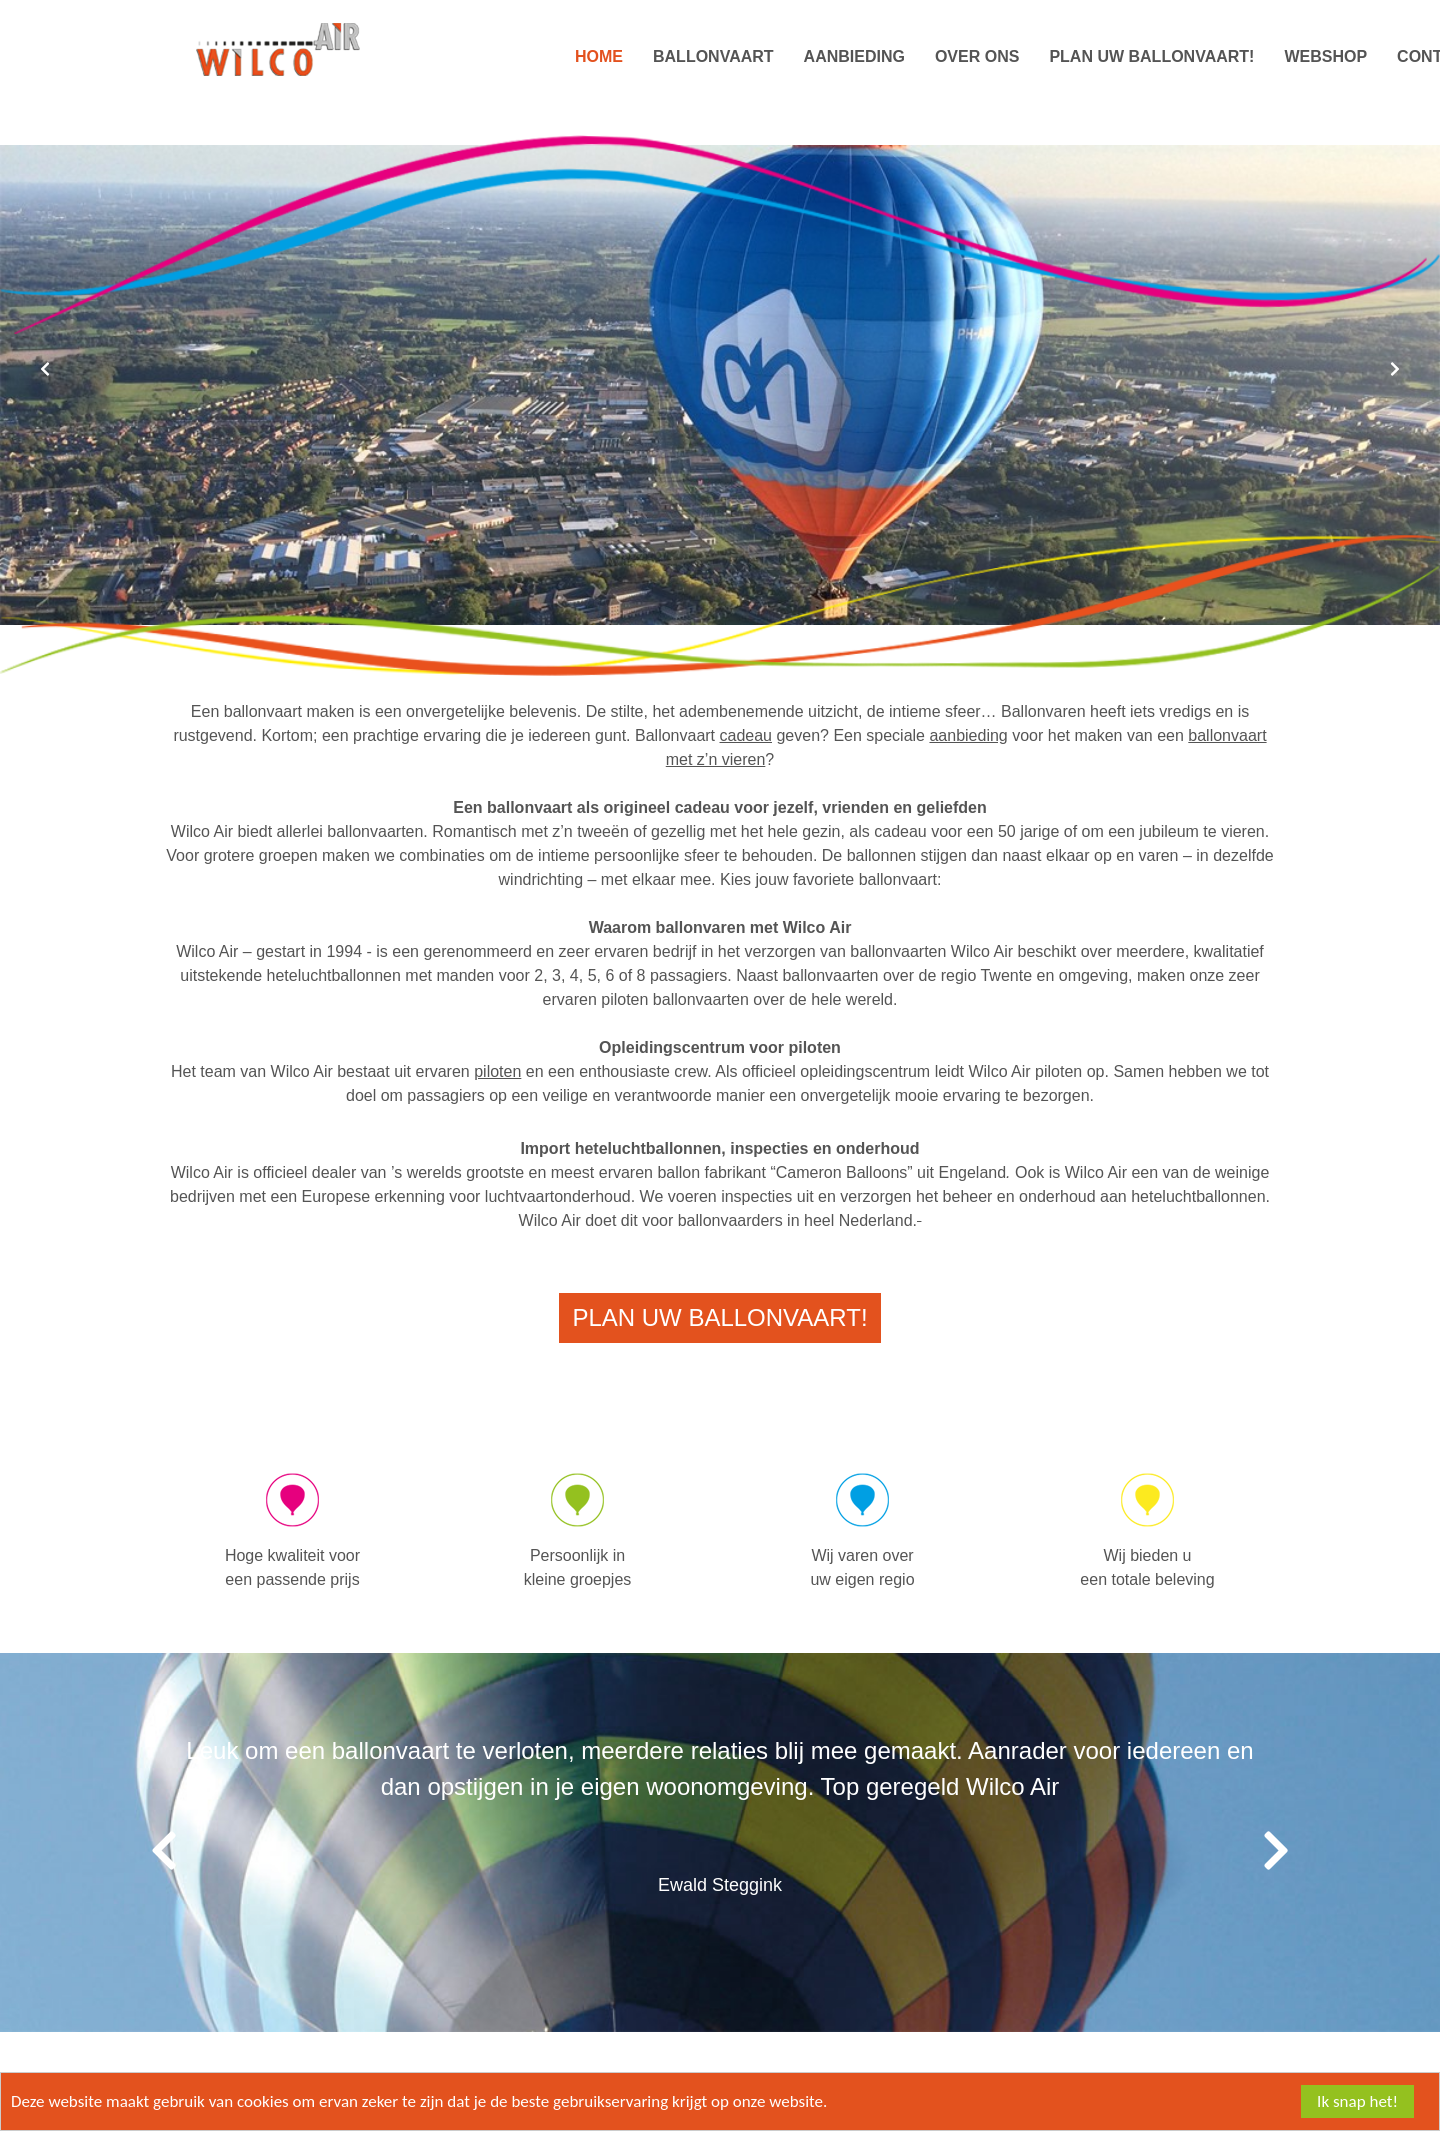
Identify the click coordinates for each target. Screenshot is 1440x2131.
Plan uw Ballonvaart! (1151, 56)
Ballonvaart (713, 56)
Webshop (1325, 56)
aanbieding (968, 735)
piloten (497, 1071)
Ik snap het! (1357, 2101)
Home (599, 56)
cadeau (746, 735)
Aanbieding (854, 56)
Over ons (977, 56)
